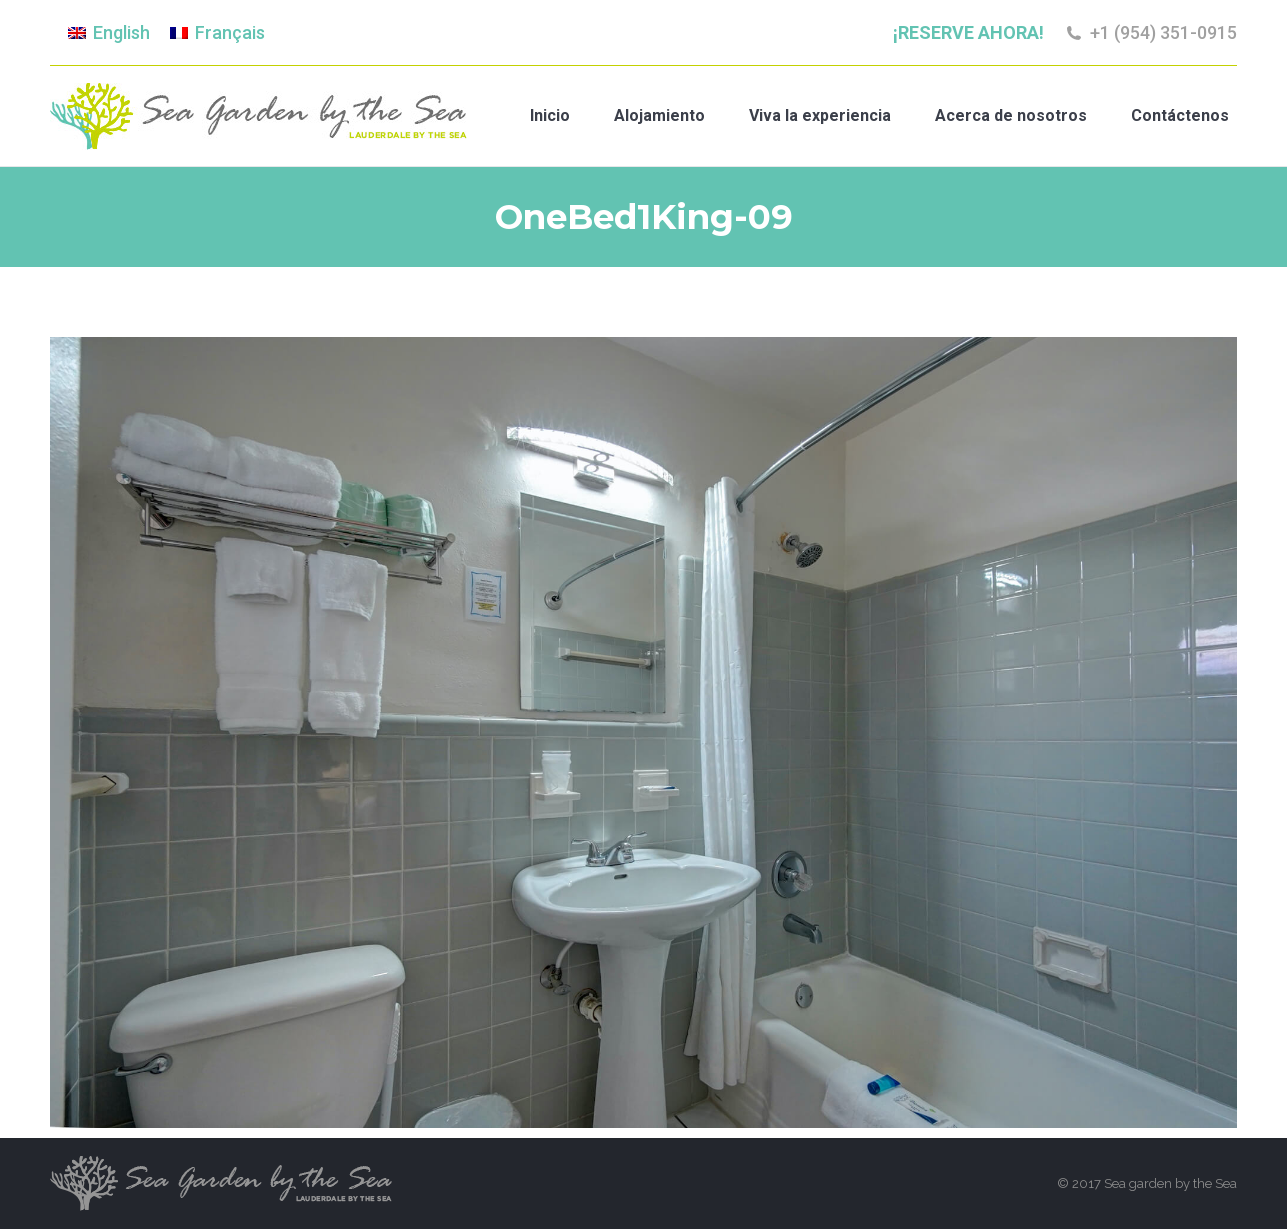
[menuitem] (109, 33)
